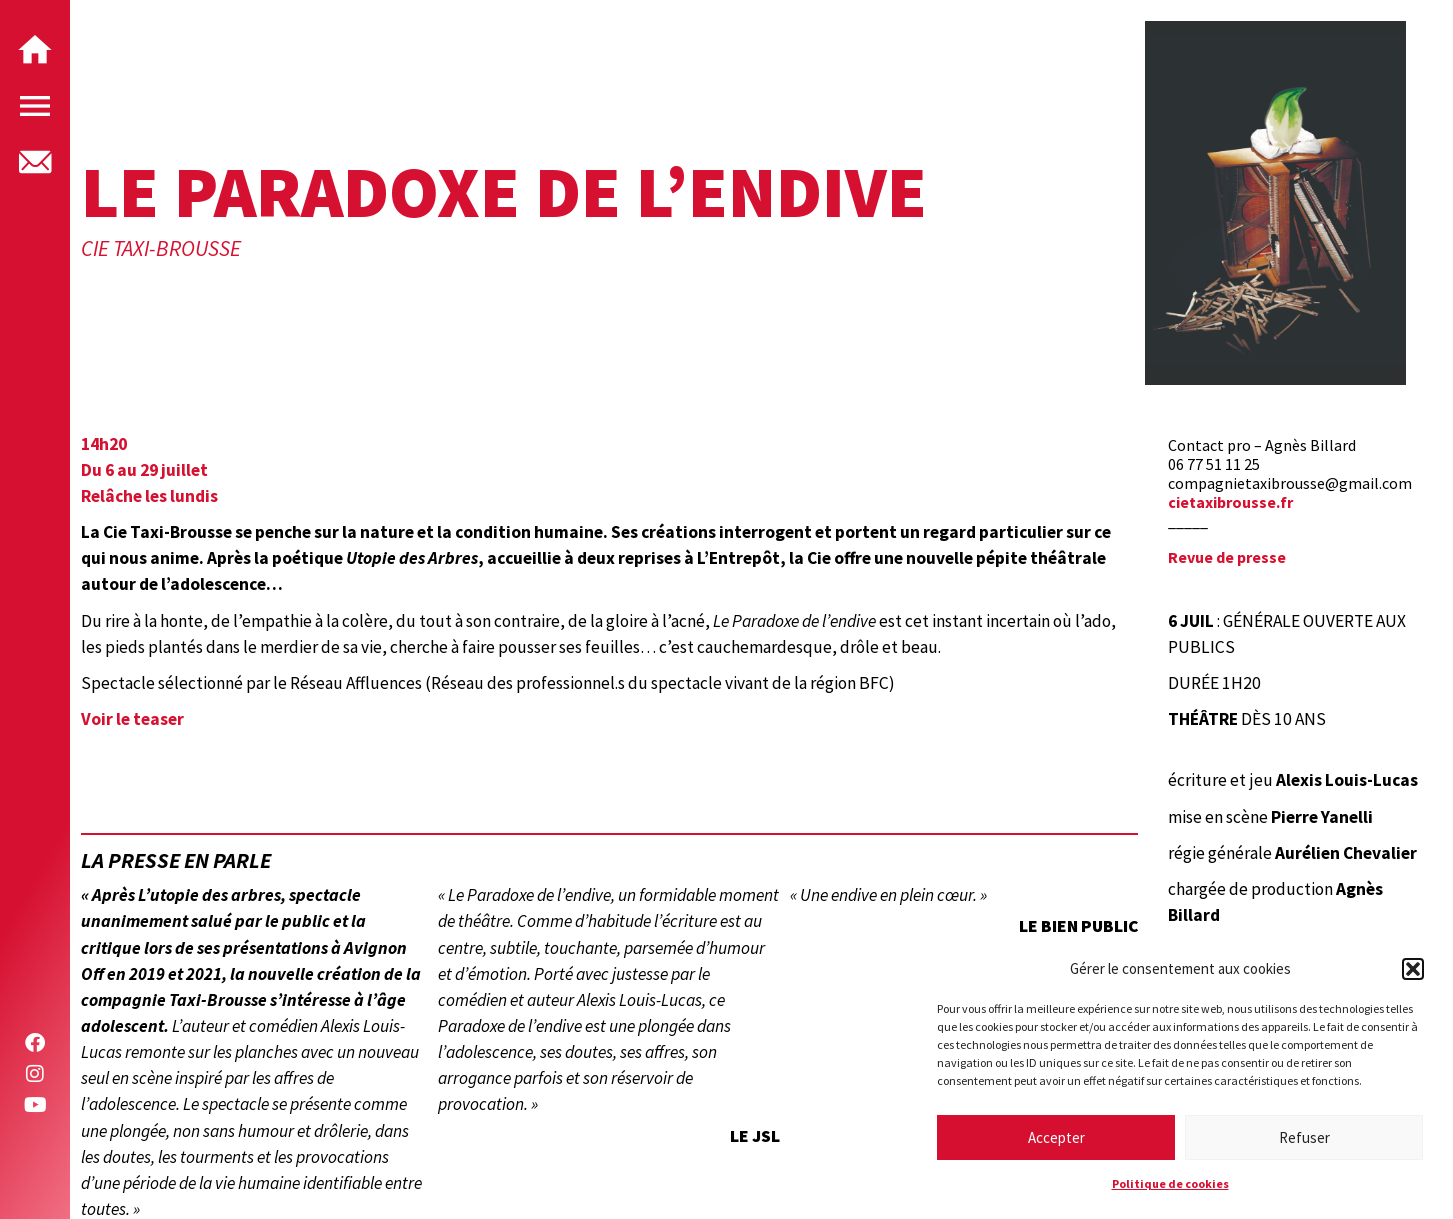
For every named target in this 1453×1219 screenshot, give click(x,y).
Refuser (1304, 1137)
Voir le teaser (132, 719)
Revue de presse (1227, 557)
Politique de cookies (1170, 1183)
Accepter (1056, 1137)
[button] (1413, 969)
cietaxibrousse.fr (1230, 502)
